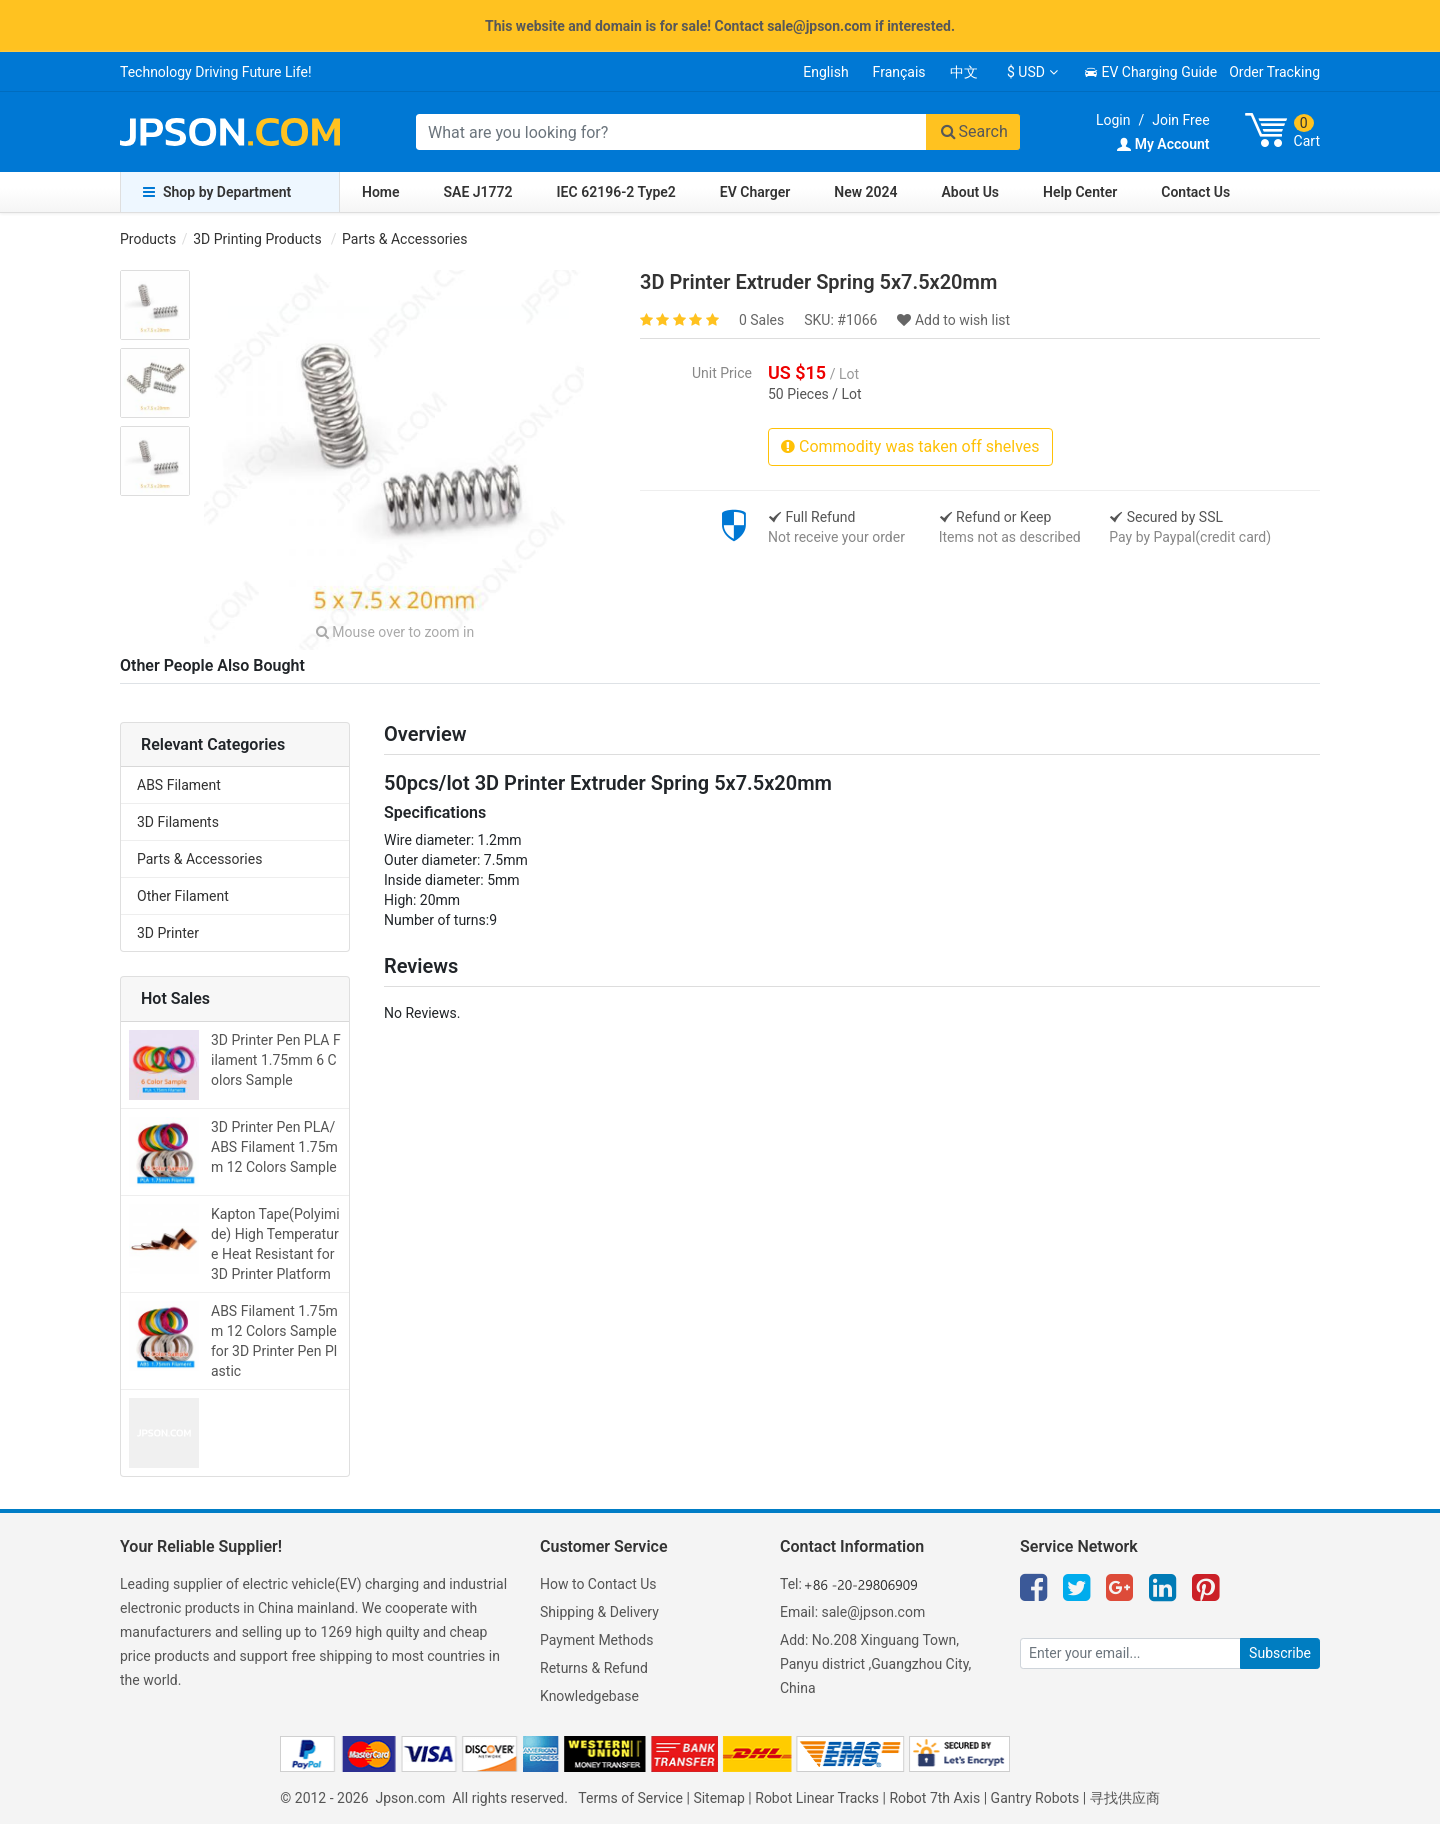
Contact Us (1195, 192)
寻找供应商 (1125, 1798)
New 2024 (865, 192)
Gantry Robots (1035, 1798)
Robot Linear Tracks (817, 1798)
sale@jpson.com (874, 1612)
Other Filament (183, 896)
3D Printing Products (257, 239)
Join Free (1180, 120)
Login (1113, 120)
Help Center (1080, 192)
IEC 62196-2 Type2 (616, 192)
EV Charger (755, 192)
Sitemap (718, 1798)
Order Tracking (1274, 72)
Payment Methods (596, 1640)
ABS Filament (179, 785)
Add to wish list (953, 320)
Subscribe (1280, 1653)
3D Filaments (178, 822)
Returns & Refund (594, 1668)
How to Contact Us (598, 1584)
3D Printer (168, 933)
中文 (964, 72)
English (825, 72)
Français (899, 72)
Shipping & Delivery (599, 1612)
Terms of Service (630, 1798)
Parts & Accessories (404, 239)
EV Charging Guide (1150, 72)
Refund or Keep (995, 517)
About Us (971, 192)
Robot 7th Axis (934, 1798)
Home (381, 192)
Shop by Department (217, 192)
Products (148, 239)
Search (973, 131)
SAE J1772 (478, 192)
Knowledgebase (589, 1696)
